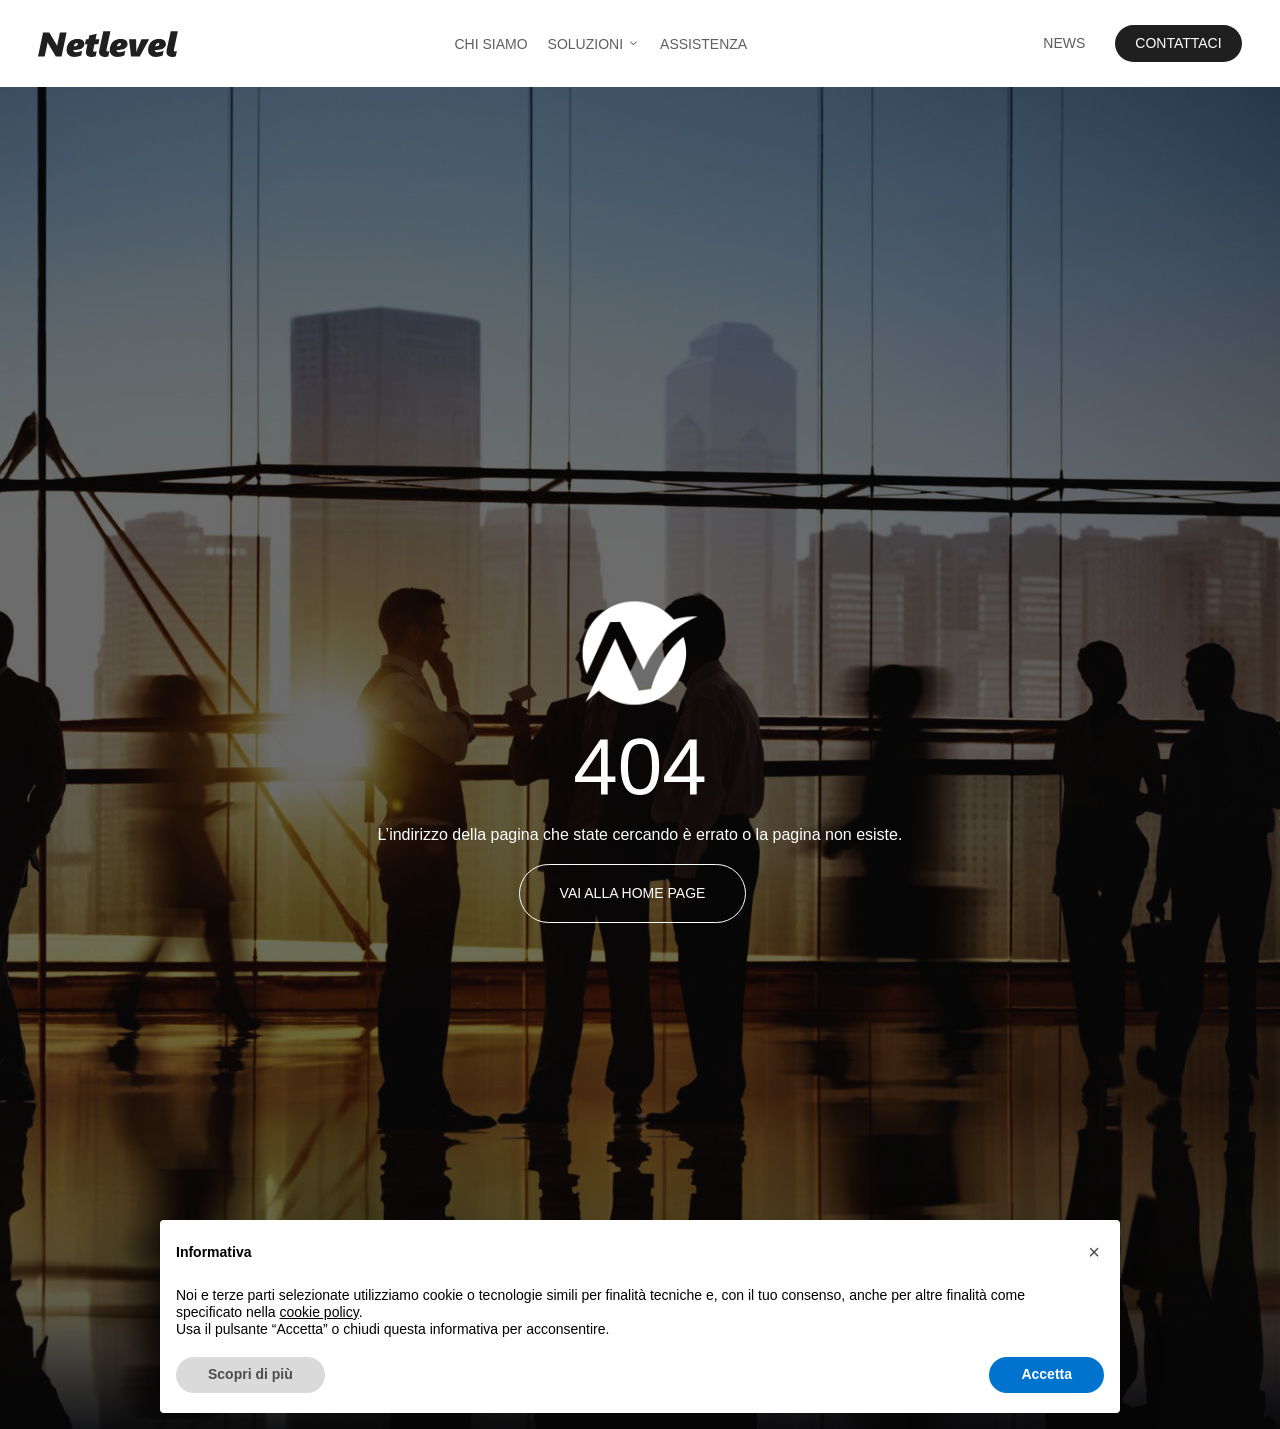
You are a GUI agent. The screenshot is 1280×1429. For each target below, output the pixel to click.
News (1064, 43)
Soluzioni (594, 44)
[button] (1094, 1252)
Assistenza (703, 44)
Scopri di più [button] (250, 1374)
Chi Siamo (490, 44)
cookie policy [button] (319, 1312)
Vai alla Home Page (633, 893)
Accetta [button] (1046, 1374)
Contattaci (1178, 43)
